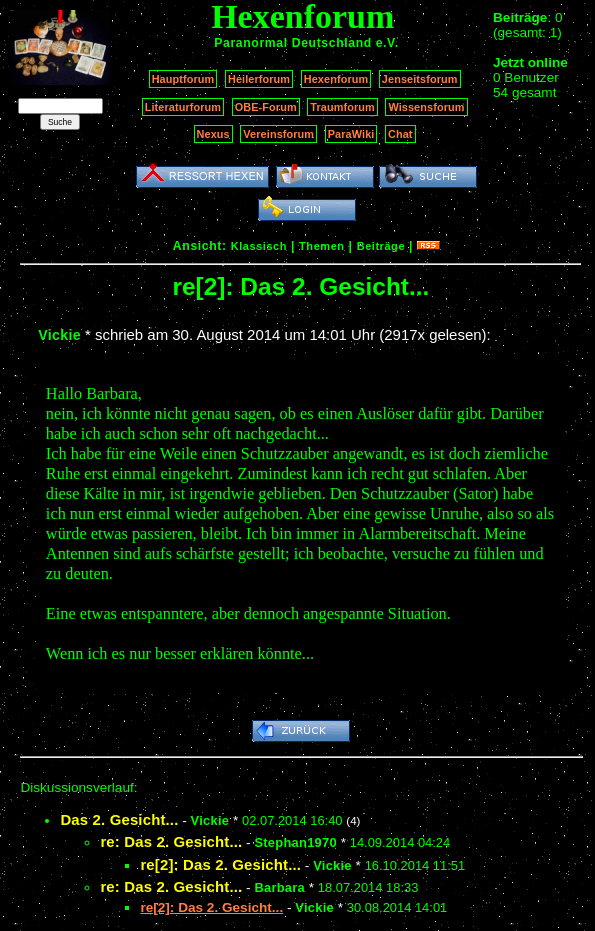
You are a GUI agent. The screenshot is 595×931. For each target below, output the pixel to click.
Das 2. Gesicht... (119, 819)
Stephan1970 (295, 842)
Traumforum (342, 107)
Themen (321, 246)
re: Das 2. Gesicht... (171, 841)
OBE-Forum (266, 107)
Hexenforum (336, 79)
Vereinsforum (278, 134)
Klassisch (259, 246)
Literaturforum (183, 107)
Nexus (213, 134)
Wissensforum (426, 107)
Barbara (279, 887)
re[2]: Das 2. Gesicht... (220, 864)
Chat (400, 134)
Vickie (59, 335)
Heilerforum (259, 79)
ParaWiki (351, 134)
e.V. (387, 43)
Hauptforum (183, 79)
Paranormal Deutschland (293, 43)
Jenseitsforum (420, 79)
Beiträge (381, 246)
